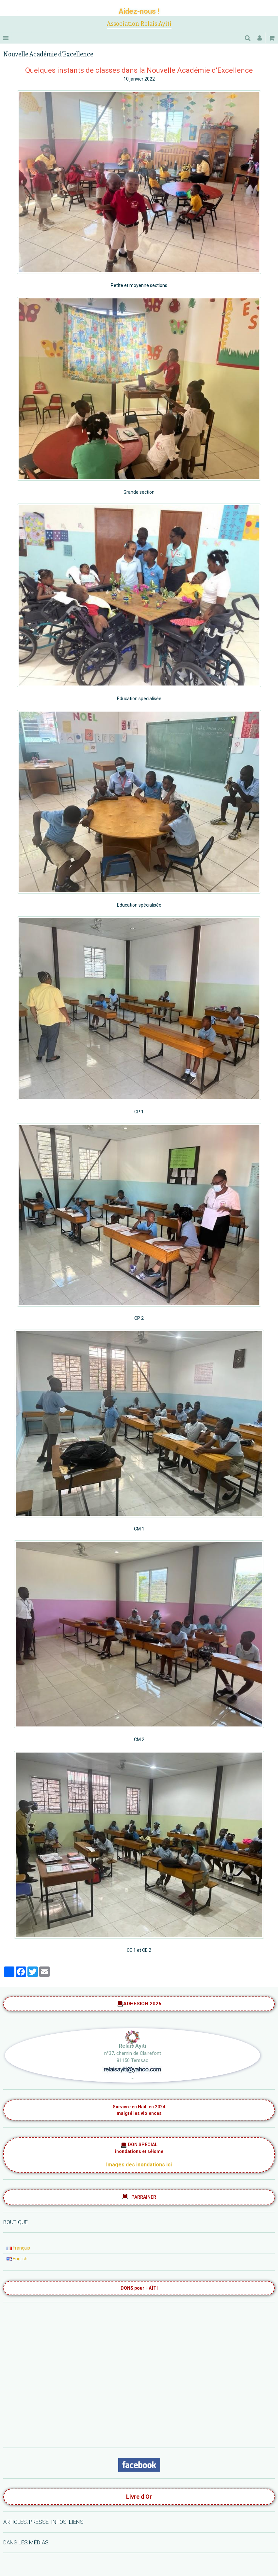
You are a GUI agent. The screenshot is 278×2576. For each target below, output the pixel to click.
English (17, 2258)
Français (18, 2248)
